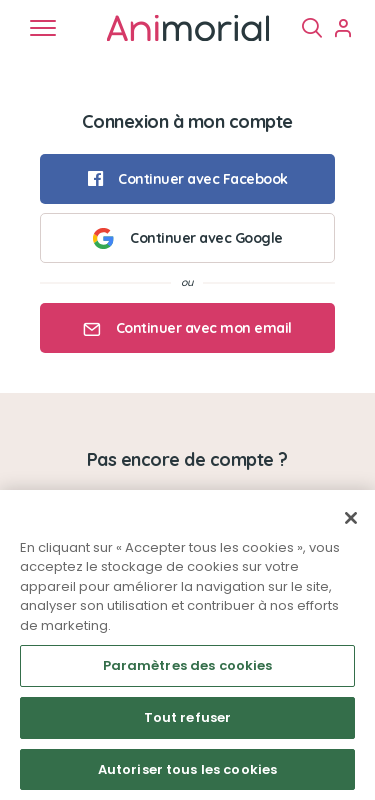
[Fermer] (351, 526)
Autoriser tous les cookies (187, 777)
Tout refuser (188, 725)
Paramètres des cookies (188, 673)
